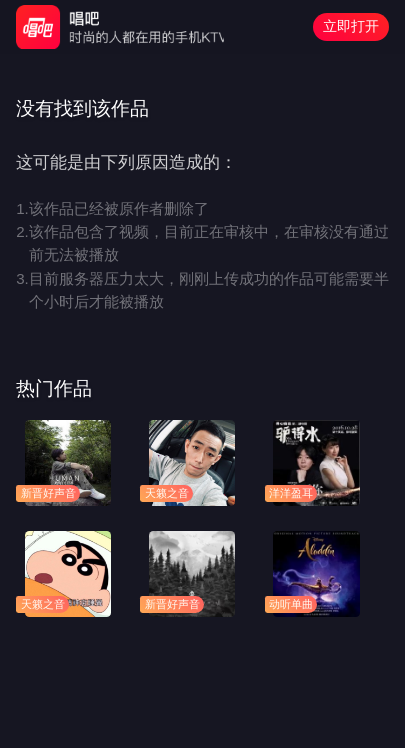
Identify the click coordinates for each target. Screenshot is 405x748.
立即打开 (351, 26)
